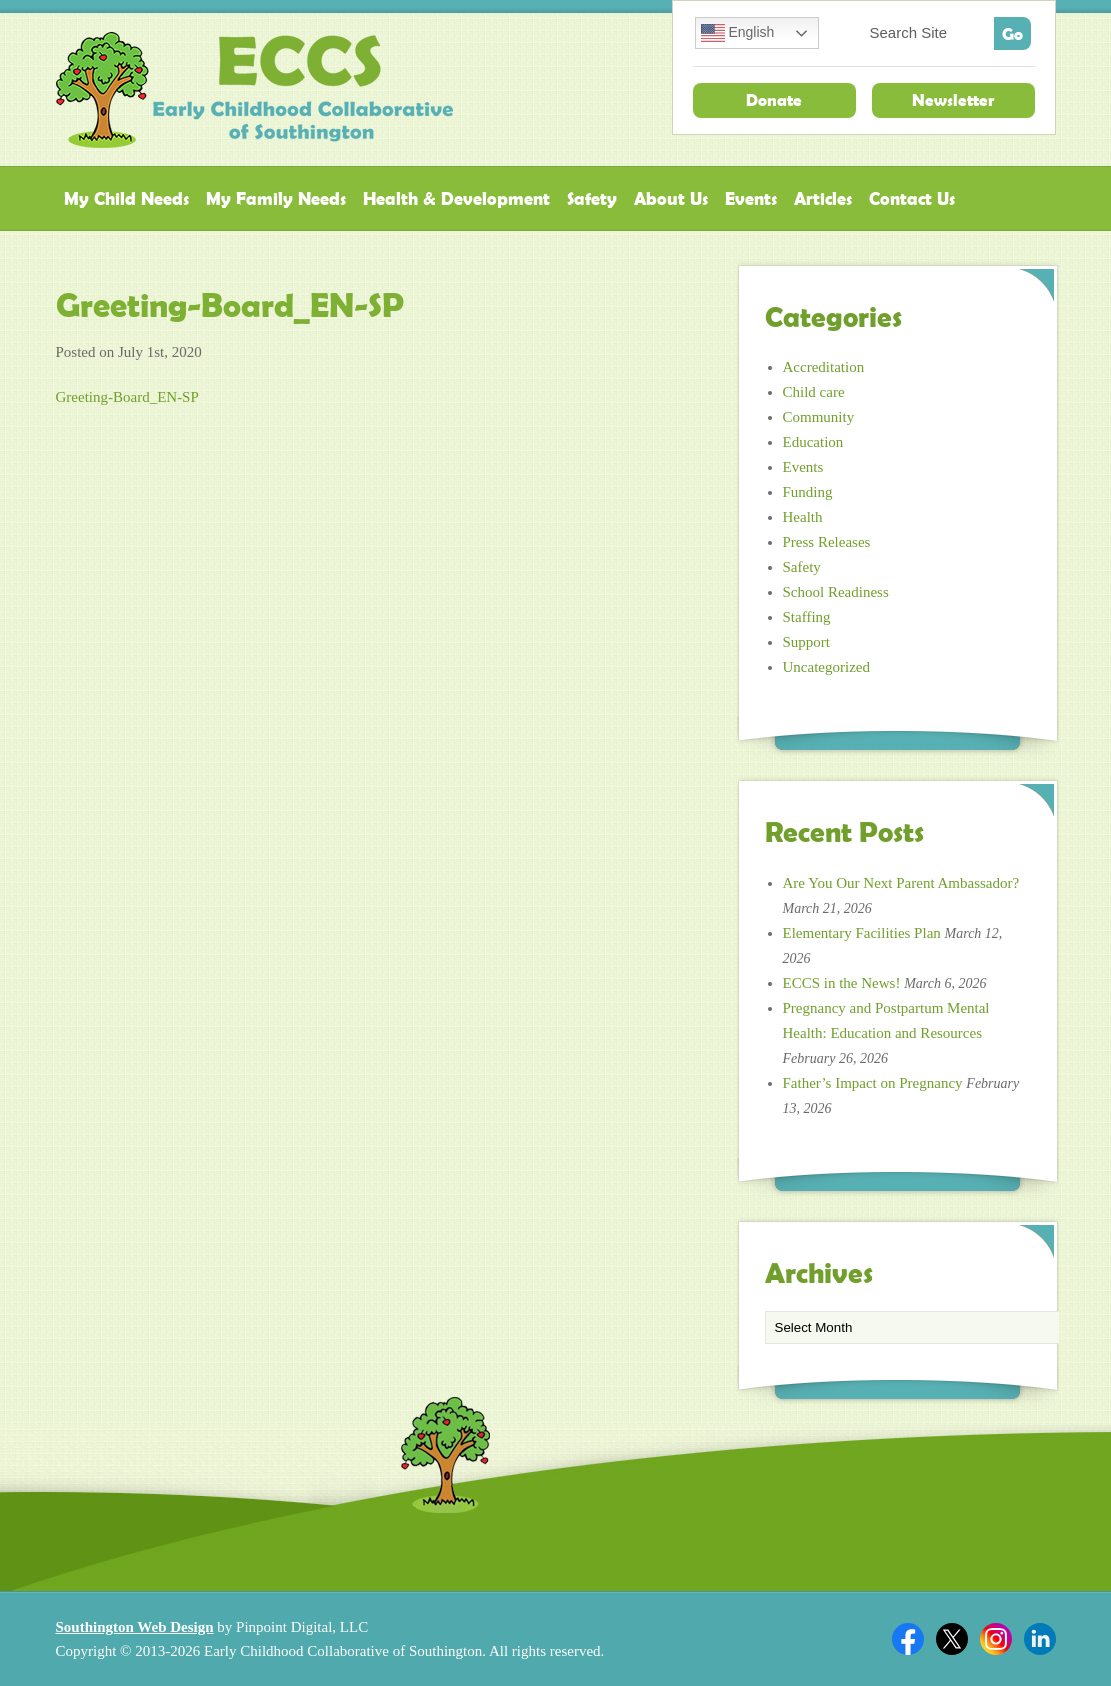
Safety (592, 198)
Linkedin (1040, 1639)
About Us (671, 198)
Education (813, 442)
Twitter (952, 1639)
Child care (814, 392)
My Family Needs (276, 198)
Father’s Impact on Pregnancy (873, 1083)
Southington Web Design (135, 1627)
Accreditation (824, 367)
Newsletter (953, 100)
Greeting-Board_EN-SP (127, 397)
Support (807, 642)
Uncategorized (826, 667)
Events (751, 198)
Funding (808, 492)
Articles (823, 198)
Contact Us (912, 198)
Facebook (908, 1639)
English (738, 33)
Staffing (807, 617)
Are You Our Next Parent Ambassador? (901, 883)
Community (819, 417)
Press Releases (827, 542)
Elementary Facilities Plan (862, 933)
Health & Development (456, 198)
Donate (774, 100)
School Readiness (836, 592)
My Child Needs (126, 198)
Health (803, 517)
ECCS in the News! (842, 983)
